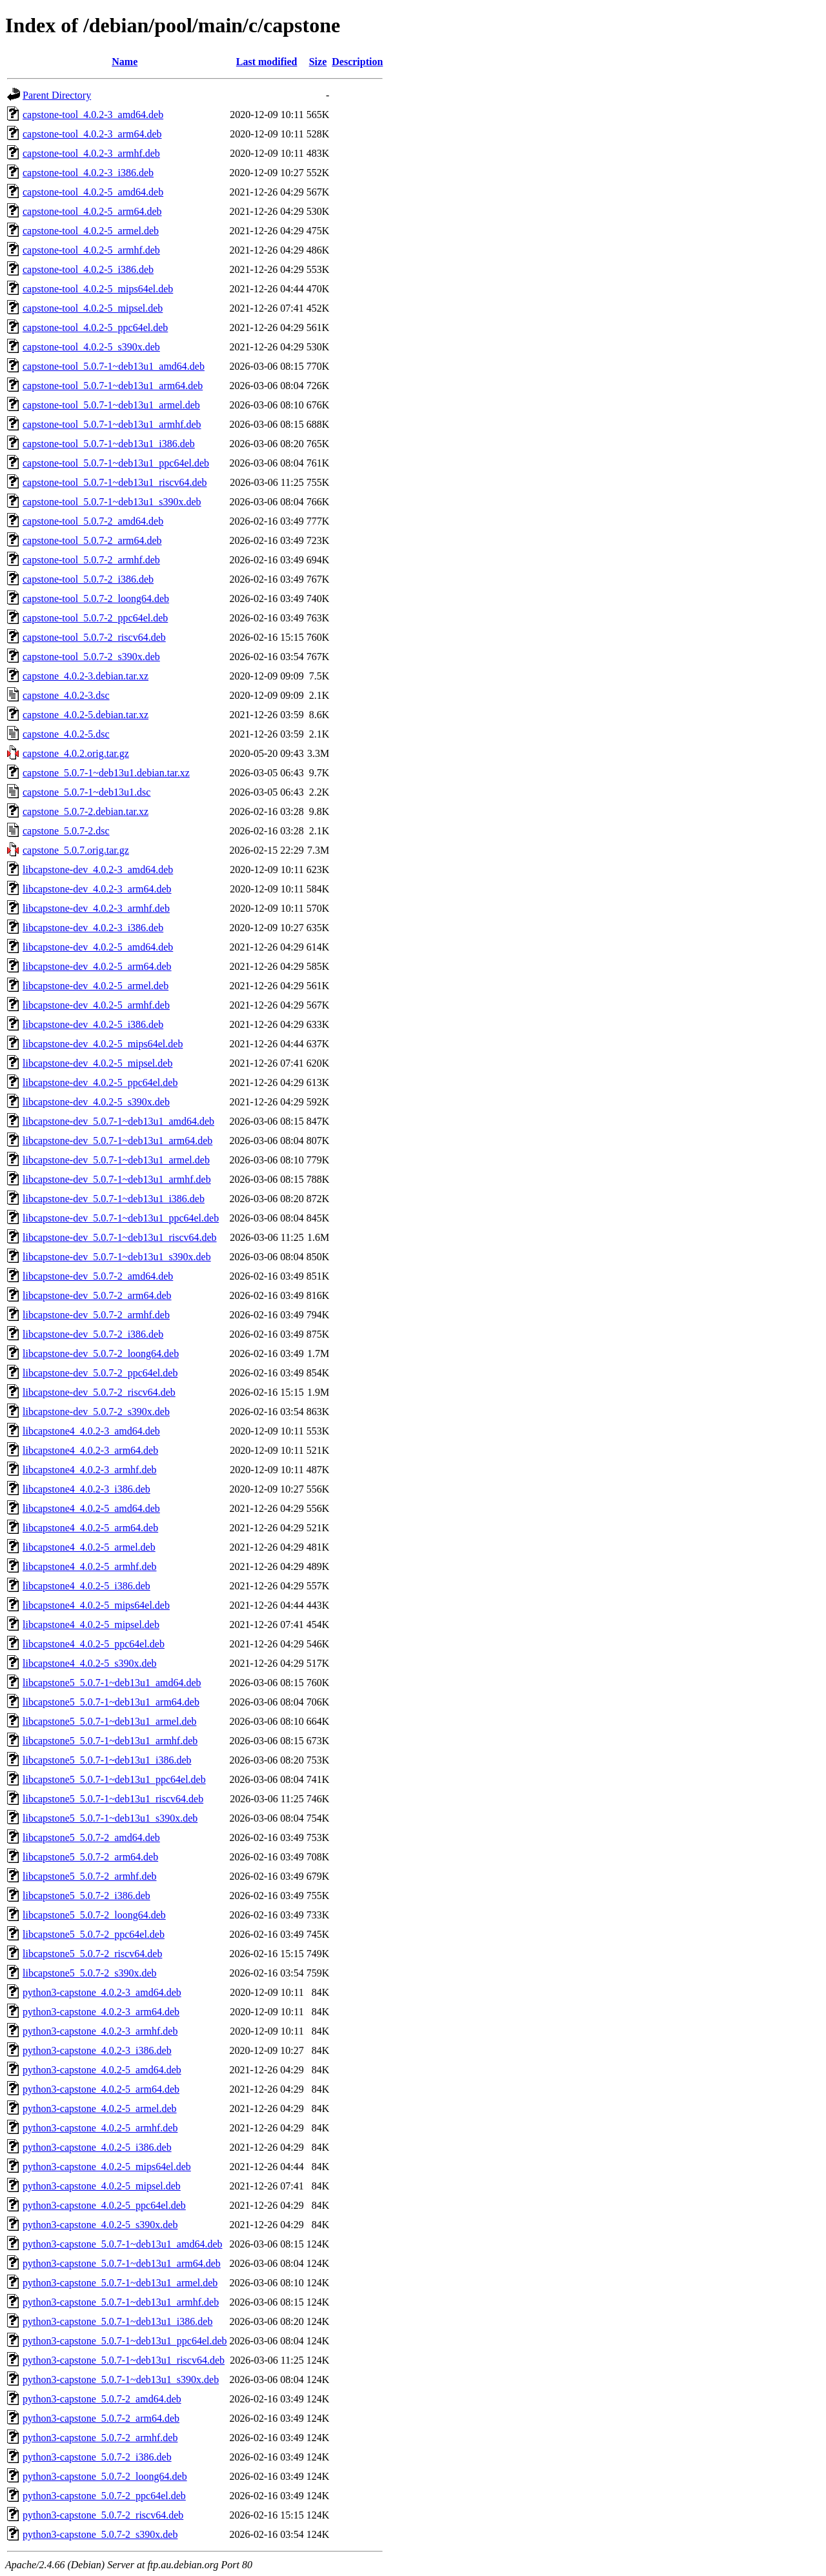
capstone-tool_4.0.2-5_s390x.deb (91, 346)
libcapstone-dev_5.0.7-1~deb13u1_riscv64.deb (120, 1237)
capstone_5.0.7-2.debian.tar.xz (85, 811)
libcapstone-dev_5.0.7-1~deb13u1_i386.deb (114, 1198)
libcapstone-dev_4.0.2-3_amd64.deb (98, 869)
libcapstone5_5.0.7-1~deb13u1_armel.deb (109, 1721)
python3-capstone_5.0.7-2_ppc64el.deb (104, 2495)
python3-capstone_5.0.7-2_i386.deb (97, 2456)
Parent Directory (57, 95)
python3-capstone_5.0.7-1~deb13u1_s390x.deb (121, 2379)
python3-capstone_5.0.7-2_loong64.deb (105, 2476)
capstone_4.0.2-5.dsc (66, 734)
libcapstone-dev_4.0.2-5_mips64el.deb (103, 1043)
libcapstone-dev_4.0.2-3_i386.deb (93, 927)
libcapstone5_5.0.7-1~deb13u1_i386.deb (107, 1760)
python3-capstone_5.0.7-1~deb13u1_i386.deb (117, 2321)
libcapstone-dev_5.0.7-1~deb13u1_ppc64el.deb (121, 1218)
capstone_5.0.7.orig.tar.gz (76, 850)
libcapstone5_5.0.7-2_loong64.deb (94, 1914)
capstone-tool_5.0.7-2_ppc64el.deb (95, 617)
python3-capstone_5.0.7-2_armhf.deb (100, 2437)
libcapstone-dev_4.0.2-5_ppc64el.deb (100, 1082)
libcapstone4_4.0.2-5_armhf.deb (90, 1566)
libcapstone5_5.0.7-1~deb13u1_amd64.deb (112, 1682)
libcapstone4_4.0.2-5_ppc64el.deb (94, 1643)
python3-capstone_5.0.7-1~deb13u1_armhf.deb (121, 2302)
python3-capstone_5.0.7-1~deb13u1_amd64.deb (122, 2244)
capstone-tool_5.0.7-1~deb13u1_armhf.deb (112, 424)
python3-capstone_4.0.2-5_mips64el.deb (107, 2166)
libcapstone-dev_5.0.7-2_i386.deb (93, 1334)
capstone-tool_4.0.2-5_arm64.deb (92, 211)
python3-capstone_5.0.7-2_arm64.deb (101, 2418)
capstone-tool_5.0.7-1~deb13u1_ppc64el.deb (116, 463)
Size (318, 61)
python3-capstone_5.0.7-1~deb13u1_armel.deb (120, 2282)
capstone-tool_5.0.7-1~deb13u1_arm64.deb (113, 385)
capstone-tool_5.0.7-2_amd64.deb (93, 521)
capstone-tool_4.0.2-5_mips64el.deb (98, 288)
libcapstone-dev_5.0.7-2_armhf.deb (96, 1314)
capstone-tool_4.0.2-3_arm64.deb (92, 133)
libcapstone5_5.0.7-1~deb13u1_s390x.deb (110, 1818)
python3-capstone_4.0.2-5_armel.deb (100, 2108)
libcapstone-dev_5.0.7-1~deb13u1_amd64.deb (118, 1121)
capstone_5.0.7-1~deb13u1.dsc (86, 792)
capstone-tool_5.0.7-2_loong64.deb (96, 598)
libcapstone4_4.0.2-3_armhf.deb (90, 1469)
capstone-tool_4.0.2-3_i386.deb (88, 172)
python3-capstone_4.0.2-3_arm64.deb (101, 2011)
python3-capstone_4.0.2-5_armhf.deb (100, 2127)
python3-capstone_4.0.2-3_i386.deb (97, 2050)
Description (357, 61)
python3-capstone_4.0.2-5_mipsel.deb (102, 2185)
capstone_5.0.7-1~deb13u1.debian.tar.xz (106, 772)
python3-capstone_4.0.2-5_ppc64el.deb (104, 2205)
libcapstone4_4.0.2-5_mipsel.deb (91, 1624)
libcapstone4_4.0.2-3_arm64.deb (90, 1450)
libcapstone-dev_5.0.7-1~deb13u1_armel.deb (116, 1159)
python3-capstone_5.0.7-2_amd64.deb (102, 2398)
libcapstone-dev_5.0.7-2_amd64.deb (98, 1276)
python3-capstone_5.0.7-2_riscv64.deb (103, 2515)
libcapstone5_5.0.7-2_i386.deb (86, 1895)
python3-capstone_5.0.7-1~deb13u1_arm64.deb (122, 2263)
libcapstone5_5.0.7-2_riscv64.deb (92, 1953)
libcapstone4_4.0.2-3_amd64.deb (91, 1430)
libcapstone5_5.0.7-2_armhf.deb (90, 1876)
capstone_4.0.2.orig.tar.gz (76, 753)
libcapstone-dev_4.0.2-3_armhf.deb (96, 908)
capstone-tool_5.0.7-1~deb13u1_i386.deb (109, 443)
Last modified (266, 61)
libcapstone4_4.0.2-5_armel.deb (89, 1547)
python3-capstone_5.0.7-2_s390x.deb (100, 2534)
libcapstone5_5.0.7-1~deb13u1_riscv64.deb (113, 1798)
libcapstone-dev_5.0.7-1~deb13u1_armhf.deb (117, 1179)
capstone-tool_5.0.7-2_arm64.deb (92, 540)
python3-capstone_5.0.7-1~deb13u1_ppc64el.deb (125, 2340)
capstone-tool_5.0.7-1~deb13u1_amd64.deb (114, 366)
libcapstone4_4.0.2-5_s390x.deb (90, 1663)
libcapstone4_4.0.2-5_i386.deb (86, 1585)
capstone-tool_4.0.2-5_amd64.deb (93, 191)
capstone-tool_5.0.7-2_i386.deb (88, 579)
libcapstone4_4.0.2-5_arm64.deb (90, 1527)
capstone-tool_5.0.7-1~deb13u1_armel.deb (111, 404)
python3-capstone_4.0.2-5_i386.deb (97, 2147)
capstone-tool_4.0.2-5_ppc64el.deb (95, 327)
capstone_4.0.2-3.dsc (66, 695)
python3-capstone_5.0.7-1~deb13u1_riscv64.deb (124, 2360)
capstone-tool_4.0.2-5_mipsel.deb (93, 308)
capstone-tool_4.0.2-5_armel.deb (91, 230)
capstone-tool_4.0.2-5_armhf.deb (91, 250)
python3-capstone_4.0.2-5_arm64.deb (101, 2089)
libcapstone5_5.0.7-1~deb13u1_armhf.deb (110, 1740)
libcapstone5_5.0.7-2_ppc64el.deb (94, 1934)
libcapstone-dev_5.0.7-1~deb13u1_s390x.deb (117, 1256)
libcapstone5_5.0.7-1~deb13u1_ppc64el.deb (114, 1779)
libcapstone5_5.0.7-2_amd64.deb (91, 1837)
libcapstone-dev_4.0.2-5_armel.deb (95, 985)
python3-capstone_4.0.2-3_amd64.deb (102, 1992)
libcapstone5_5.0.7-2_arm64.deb (90, 1856)
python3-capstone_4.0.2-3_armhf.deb (100, 2031)
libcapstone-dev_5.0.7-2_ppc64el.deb (100, 1372)
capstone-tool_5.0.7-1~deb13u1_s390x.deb (112, 501)
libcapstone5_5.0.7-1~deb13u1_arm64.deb (111, 1701)
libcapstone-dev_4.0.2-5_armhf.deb (96, 1005)
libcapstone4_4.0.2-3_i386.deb (86, 1489)
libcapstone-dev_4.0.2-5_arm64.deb (97, 966)
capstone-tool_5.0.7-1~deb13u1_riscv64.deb (114, 482)
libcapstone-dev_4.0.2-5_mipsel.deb (97, 1063)
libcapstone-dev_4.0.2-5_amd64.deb (98, 946)
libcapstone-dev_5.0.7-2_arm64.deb (97, 1295)
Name (124, 61)
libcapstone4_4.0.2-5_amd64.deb (91, 1508)
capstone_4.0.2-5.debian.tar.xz (85, 714)
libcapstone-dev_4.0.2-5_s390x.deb (96, 1101)
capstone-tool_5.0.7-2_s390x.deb (91, 656)
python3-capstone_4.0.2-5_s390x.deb (100, 2224)
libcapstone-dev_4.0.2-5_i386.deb (93, 1024)
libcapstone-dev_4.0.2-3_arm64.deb (97, 888)
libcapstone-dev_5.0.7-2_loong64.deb (101, 1353)
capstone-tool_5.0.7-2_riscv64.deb (94, 637)
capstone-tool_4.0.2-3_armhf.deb (91, 153)
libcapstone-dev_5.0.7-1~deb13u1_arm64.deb (117, 1140)
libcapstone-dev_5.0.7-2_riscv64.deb (99, 1392)
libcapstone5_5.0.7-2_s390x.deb (90, 1972)
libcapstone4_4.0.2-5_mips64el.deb (96, 1605)
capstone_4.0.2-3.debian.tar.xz (85, 675)
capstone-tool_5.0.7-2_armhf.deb (91, 559)
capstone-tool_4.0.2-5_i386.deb (88, 269)
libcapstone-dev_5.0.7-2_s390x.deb (96, 1411)
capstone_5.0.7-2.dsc (66, 830)
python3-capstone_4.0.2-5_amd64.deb (102, 2069)
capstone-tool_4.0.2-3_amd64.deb (93, 114)
